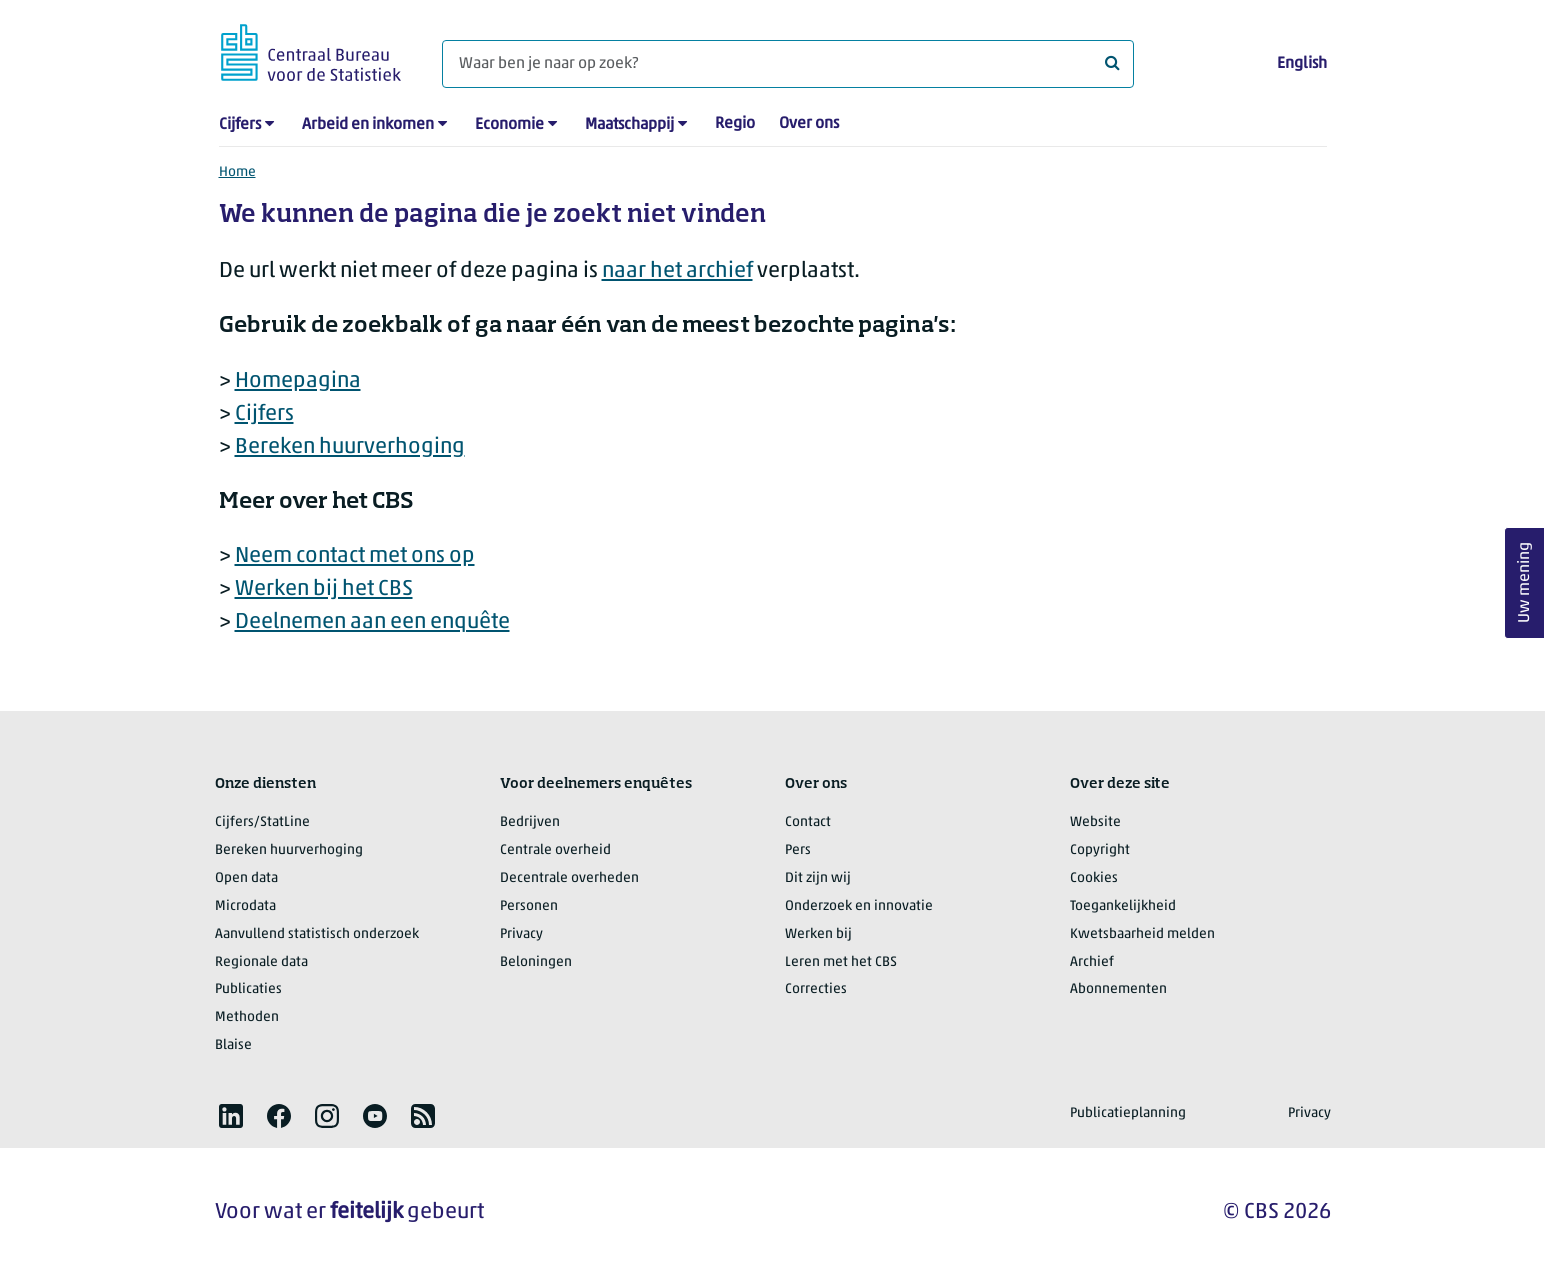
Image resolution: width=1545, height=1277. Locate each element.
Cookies (1094, 878)
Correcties (816, 989)
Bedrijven (530, 822)
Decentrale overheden (569, 878)
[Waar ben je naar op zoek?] (788, 64)
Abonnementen (1118, 989)
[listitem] (231, 1116)
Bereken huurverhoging (350, 447)
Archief (1092, 962)
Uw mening (1525, 582)
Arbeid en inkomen (368, 125)
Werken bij (818, 934)
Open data (246, 878)
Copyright (1100, 850)
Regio (735, 124)
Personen (529, 906)
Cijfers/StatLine (262, 822)
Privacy (521, 934)
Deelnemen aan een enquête (372, 622)
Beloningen (536, 962)
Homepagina (298, 381)
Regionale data (261, 962)
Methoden (247, 1017)
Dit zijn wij (818, 878)
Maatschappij (629, 125)
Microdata (245, 906)
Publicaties (248, 989)
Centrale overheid (555, 850)
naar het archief (677, 271)
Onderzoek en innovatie (859, 906)
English (1302, 64)
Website (1095, 822)
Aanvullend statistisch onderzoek (317, 934)
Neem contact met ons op (355, 556)
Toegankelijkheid (1123, 906)
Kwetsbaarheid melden (1142, 934)
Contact (808, 822)
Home (237, 172)
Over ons (809, 124)
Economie (509, 125)
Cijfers (240, 125)
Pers (798, 850)
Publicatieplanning (1128, 1113)
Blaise (233, 1045)
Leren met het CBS (841, 962)
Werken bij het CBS (324, 589)
